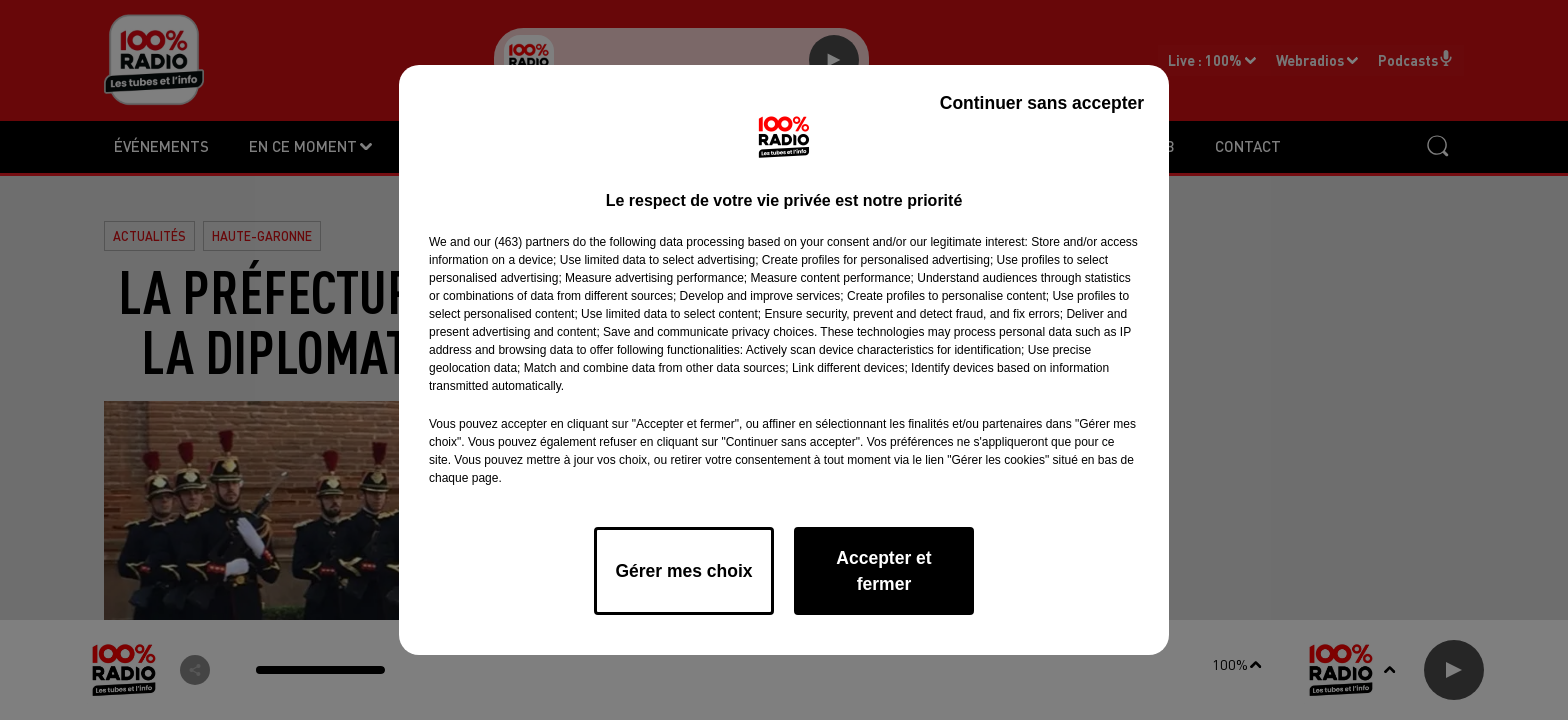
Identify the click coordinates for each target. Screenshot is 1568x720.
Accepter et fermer (883, 571)
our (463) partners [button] (521, 242)
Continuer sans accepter (1042, 103)
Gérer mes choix (683, 571)
